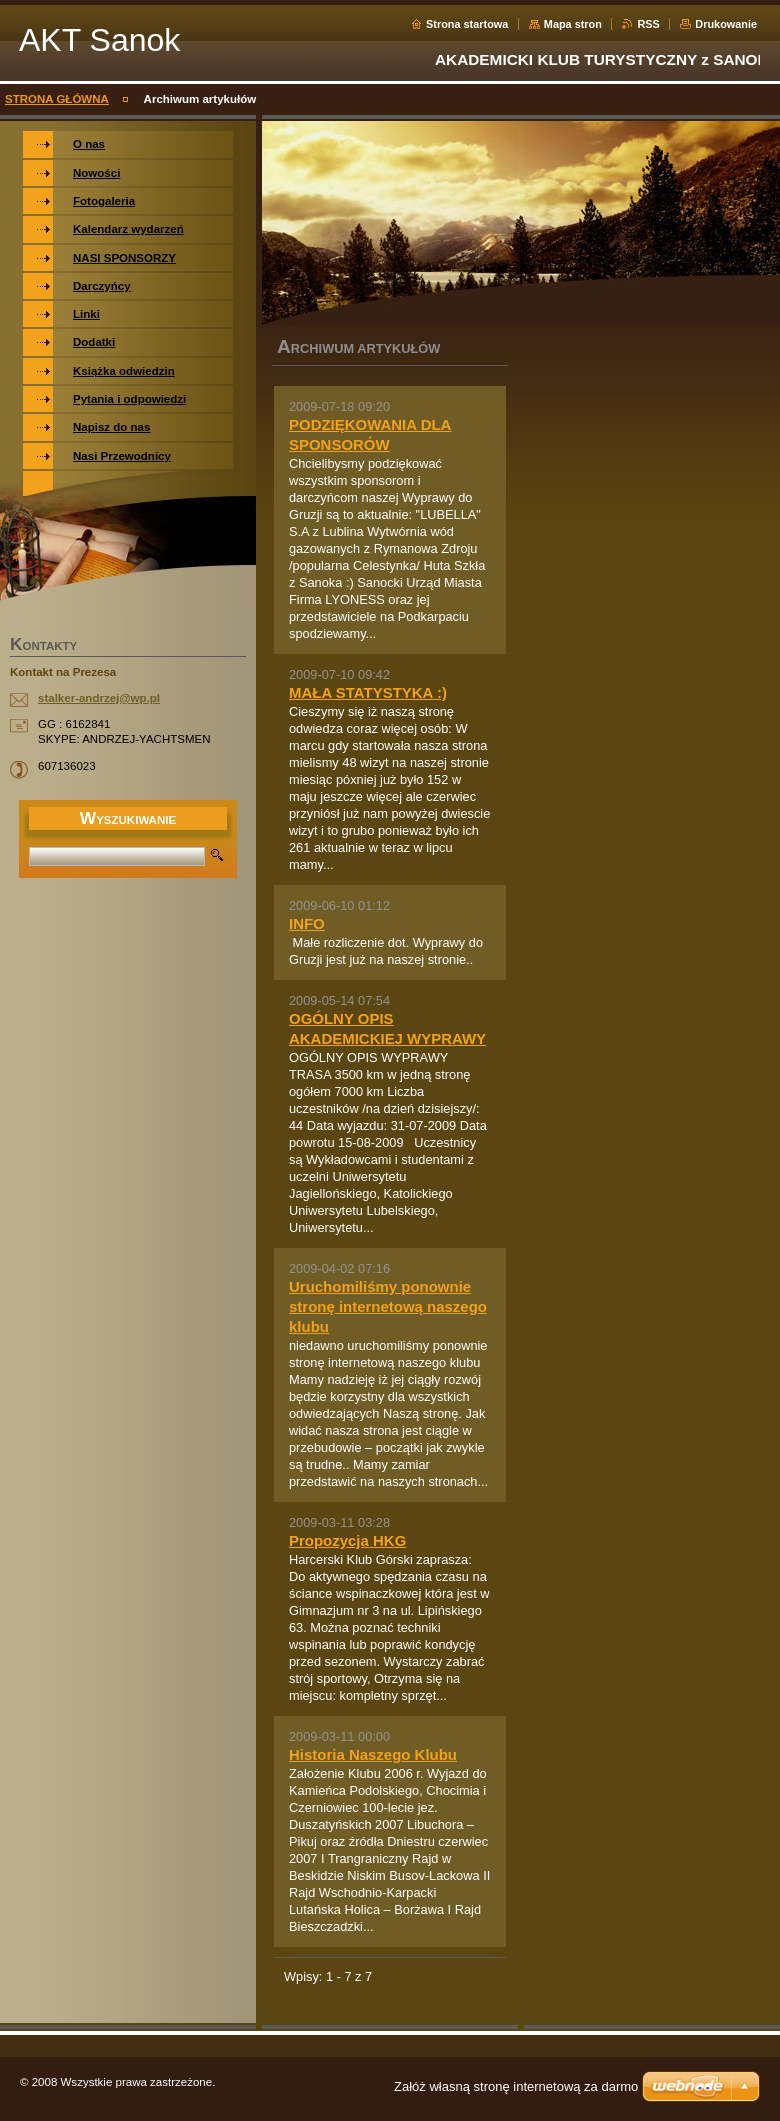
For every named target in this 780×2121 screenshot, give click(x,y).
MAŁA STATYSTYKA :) (368, 692)
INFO (307, 923)
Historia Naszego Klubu (373, 1754)
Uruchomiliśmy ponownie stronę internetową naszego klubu (388, 1306)
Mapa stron (573, 24)
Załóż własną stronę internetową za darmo (516, 2086)
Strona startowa (467, 24)
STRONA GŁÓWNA (57, 99)
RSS (648, 24)
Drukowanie (726, 24)
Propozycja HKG (347, 1540)
